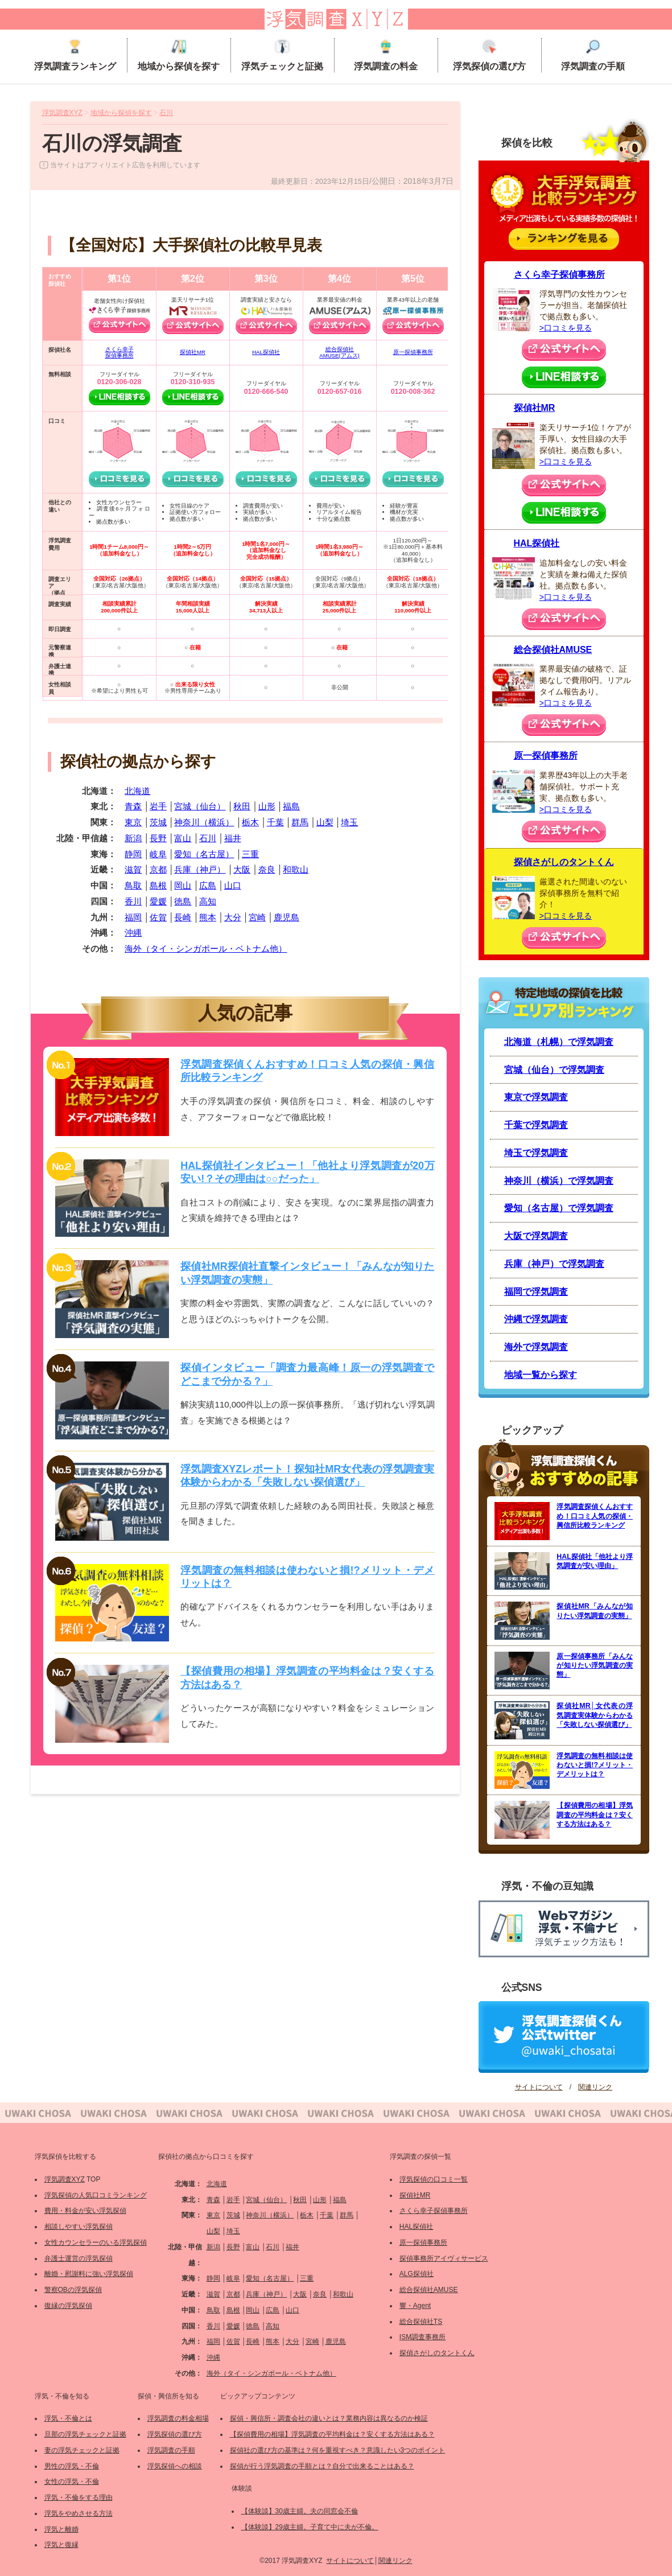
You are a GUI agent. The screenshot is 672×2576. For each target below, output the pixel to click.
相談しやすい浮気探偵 (78, 2227)
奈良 (266, 869)
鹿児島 (286, 917)
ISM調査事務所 (422, 2337)
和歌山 (295, 869)
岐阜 (158, 854)
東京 (133, 822)
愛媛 (158, 901)
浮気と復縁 (61, 2545)
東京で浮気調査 (536, 1097)
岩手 (158, 806)
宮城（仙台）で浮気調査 (554, 1070)
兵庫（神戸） (199, 869)
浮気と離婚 (61, 2529)
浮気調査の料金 (386, 54)
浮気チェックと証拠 (282, 54)
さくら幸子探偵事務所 (119, 352)
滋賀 (133, 869)
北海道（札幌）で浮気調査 (558, 1042)
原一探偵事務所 (413, 352)
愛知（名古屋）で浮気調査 (558, 1208)
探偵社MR (192, 352)
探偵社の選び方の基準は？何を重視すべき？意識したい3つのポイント (338, 2450)
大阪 (241, 869)
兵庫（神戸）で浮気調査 (554, 1264)
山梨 (324, 822)
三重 (250, 854)
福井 (232, 838)
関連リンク (595, 2087)
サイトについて (539, 2087)
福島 (291, 806)
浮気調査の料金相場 (178, 2418)
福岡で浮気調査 (536, 1292)
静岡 (133, 854)
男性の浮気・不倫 (71, 2466)
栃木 (250, 822)
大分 (232, 917)
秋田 (241, 806)
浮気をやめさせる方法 (78, 2513)
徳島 (182, 901)
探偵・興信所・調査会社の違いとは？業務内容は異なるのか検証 (329, 2418)
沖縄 (133, 932)
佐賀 (158, 917)
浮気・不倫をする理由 (78, 2497)
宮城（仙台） (199, 806)
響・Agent (415, 2306)
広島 (207, 885)
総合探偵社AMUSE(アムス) (339, 352)
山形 (266, 806)
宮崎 (257, 917)
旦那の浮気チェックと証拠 (85, 2434)
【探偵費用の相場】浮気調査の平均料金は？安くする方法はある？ (332, 2434)
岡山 (182, 885)
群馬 (299, 822)
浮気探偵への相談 (174, 2466)
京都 (158, 869)
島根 (158, 885)
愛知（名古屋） (204, 854)
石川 (207, 838)
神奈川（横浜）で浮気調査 (558, 1181)
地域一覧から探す (540, 1375)
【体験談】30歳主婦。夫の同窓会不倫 (299, 2511)
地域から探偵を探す (179, 54)
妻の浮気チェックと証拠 (81, 2450)
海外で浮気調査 (536, 1347)
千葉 (275, 822)
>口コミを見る (565, 327)
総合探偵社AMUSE (553, 650)
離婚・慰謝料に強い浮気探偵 (88, 2274)
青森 (133, 806)
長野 (158, 838)
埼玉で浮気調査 (536, 1153)
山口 (232, 885)
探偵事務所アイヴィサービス (443, 2258)
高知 (207, 901)
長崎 (182, 917)
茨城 (158, 822)
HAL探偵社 (266, 352)
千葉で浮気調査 (536, 1125)
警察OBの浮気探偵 (73, 2290)
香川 (133, 901)
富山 (182, 838)
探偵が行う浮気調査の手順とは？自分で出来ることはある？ (322, 2466)
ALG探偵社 (416, 2274)
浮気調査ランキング (75, 54)
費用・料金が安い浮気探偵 (85, 2211)
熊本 (207, 917)
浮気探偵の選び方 (489, 54)
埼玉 (349, 822)
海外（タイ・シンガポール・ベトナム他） (206, 948)
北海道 (137, 791)
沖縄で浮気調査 (536, 1319)
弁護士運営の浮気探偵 (78, 2258)
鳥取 (133, 885)
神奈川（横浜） (204, 822)
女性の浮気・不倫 (71, 2482)
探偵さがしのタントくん (564, 862)
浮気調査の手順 (593, 54)
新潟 (133, 838)
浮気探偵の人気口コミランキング (95, 2195)
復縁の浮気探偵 (68, 2306)
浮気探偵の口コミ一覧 (433, 2179)
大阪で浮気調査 (536, 1236)
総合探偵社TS (420, 2322)
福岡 (133, 917)
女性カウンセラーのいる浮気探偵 (95, 2242)
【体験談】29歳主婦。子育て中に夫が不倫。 (309, 2527)
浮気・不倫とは (68, 2418)
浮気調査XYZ (64, 2179)
